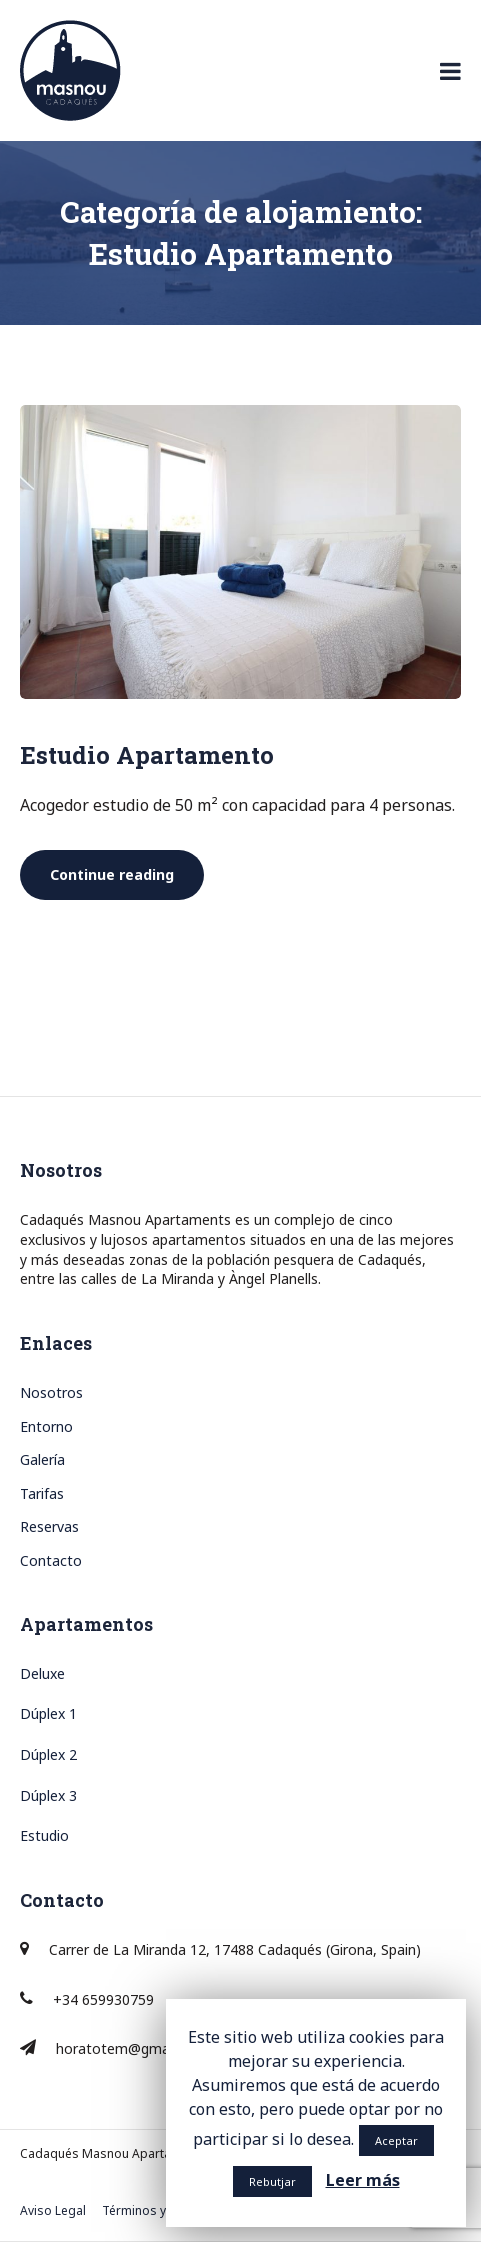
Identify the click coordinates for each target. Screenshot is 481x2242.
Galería (42, 1459)
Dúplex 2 (48, 1754)
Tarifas (42, 1493)
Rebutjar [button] (272, 2181)
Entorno (46, 1426)
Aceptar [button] (396, 2140)
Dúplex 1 (48, 1713)
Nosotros (51, 1392)
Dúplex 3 (48, 1795)
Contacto (51, 1560)
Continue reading (127, 875)
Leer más (363, 2180)
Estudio (44, 1835)
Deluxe (42, 1673)
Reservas (49, 1526)
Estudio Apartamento (147, 755)
